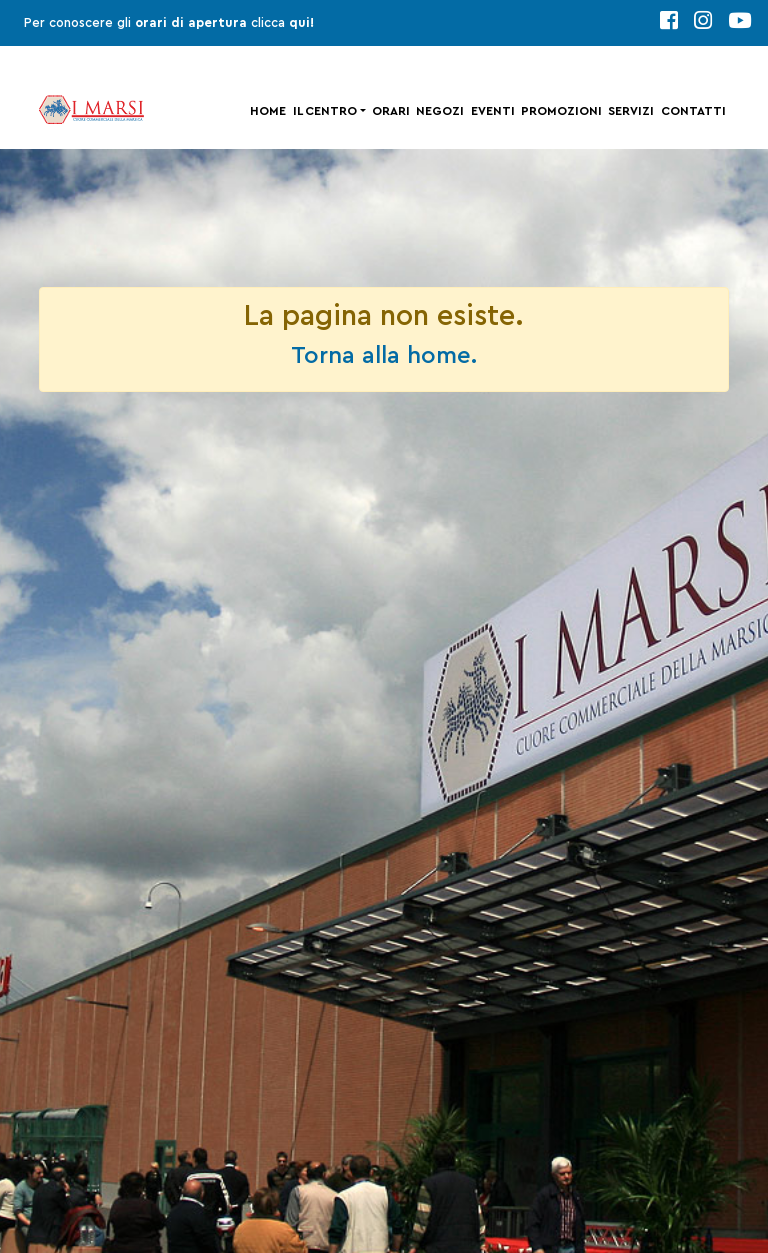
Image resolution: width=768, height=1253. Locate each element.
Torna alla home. (384, 356)
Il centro (325, 111)
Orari (391, 111)
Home (268, 111)
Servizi (631, 111)
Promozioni (561, 111)
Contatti (693, 111)
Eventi (493, 111)
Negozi (440, 111)
